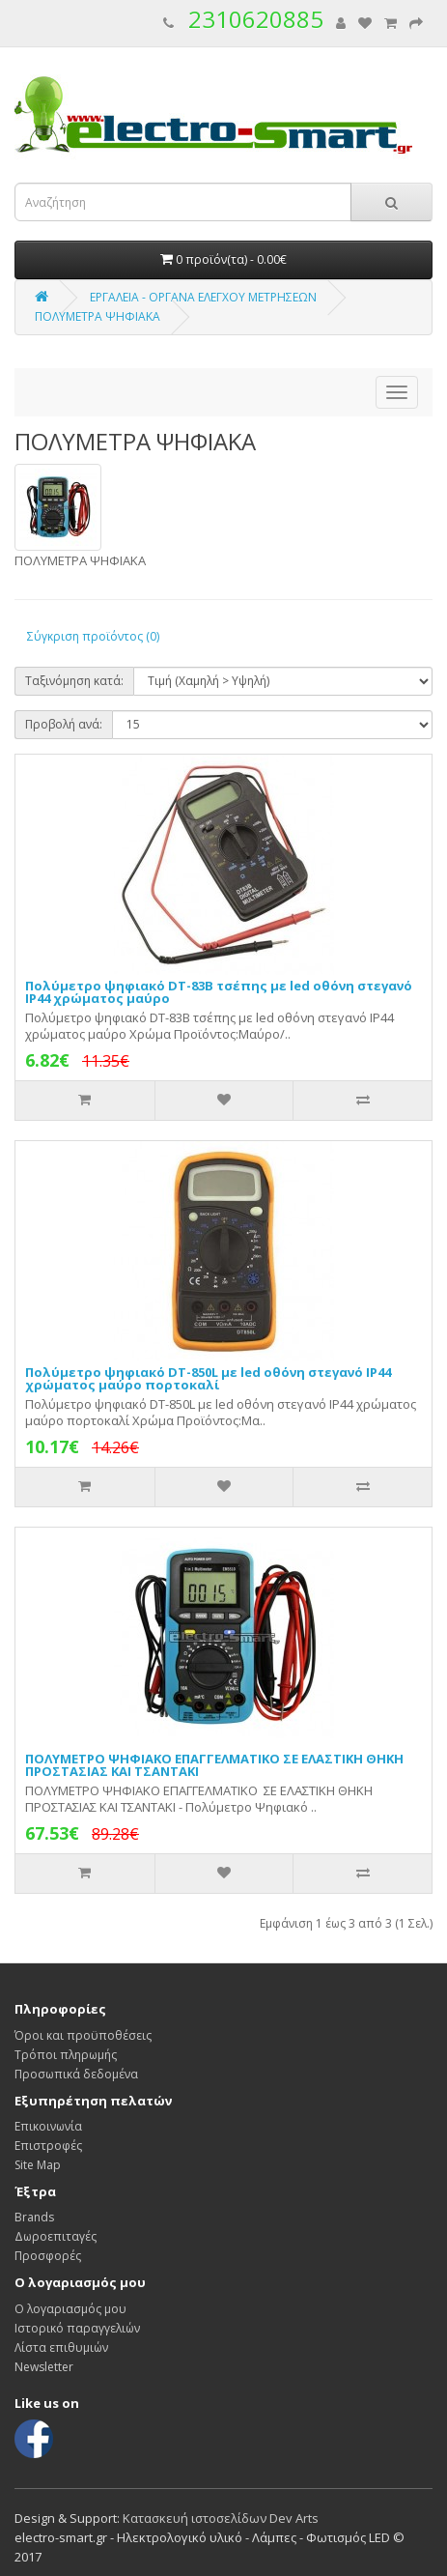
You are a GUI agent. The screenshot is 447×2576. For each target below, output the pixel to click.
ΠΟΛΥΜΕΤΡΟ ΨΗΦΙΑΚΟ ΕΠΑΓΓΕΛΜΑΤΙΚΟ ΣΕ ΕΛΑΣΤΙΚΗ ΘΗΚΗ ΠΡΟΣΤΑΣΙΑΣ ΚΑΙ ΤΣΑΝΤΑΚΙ (214, 1765)
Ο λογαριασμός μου (70, 2309)
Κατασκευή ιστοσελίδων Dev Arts (221, 2518)
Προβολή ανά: (63, 724)
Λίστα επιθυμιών (61, 2347)
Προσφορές (47, 2255)
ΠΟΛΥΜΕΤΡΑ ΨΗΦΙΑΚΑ (97, 316)
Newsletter (43, 2367)
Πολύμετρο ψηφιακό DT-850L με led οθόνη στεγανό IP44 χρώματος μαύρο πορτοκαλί (208, 1378)
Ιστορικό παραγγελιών (77, 2328)
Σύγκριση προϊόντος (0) (93, 636)
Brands (34, 2217)
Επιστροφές (48, 2145)
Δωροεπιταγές (55, 2236)
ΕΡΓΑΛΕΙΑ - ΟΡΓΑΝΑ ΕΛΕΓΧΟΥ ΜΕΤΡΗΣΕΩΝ (203, 297)
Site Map (37, 2165)
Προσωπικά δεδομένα (76, 2074)
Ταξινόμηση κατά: (74, 681)
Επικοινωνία (48, 2126)
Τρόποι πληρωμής (65, 2054)
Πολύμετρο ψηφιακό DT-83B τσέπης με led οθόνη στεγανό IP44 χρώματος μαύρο (218, 992)
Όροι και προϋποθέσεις (83, 2035)
